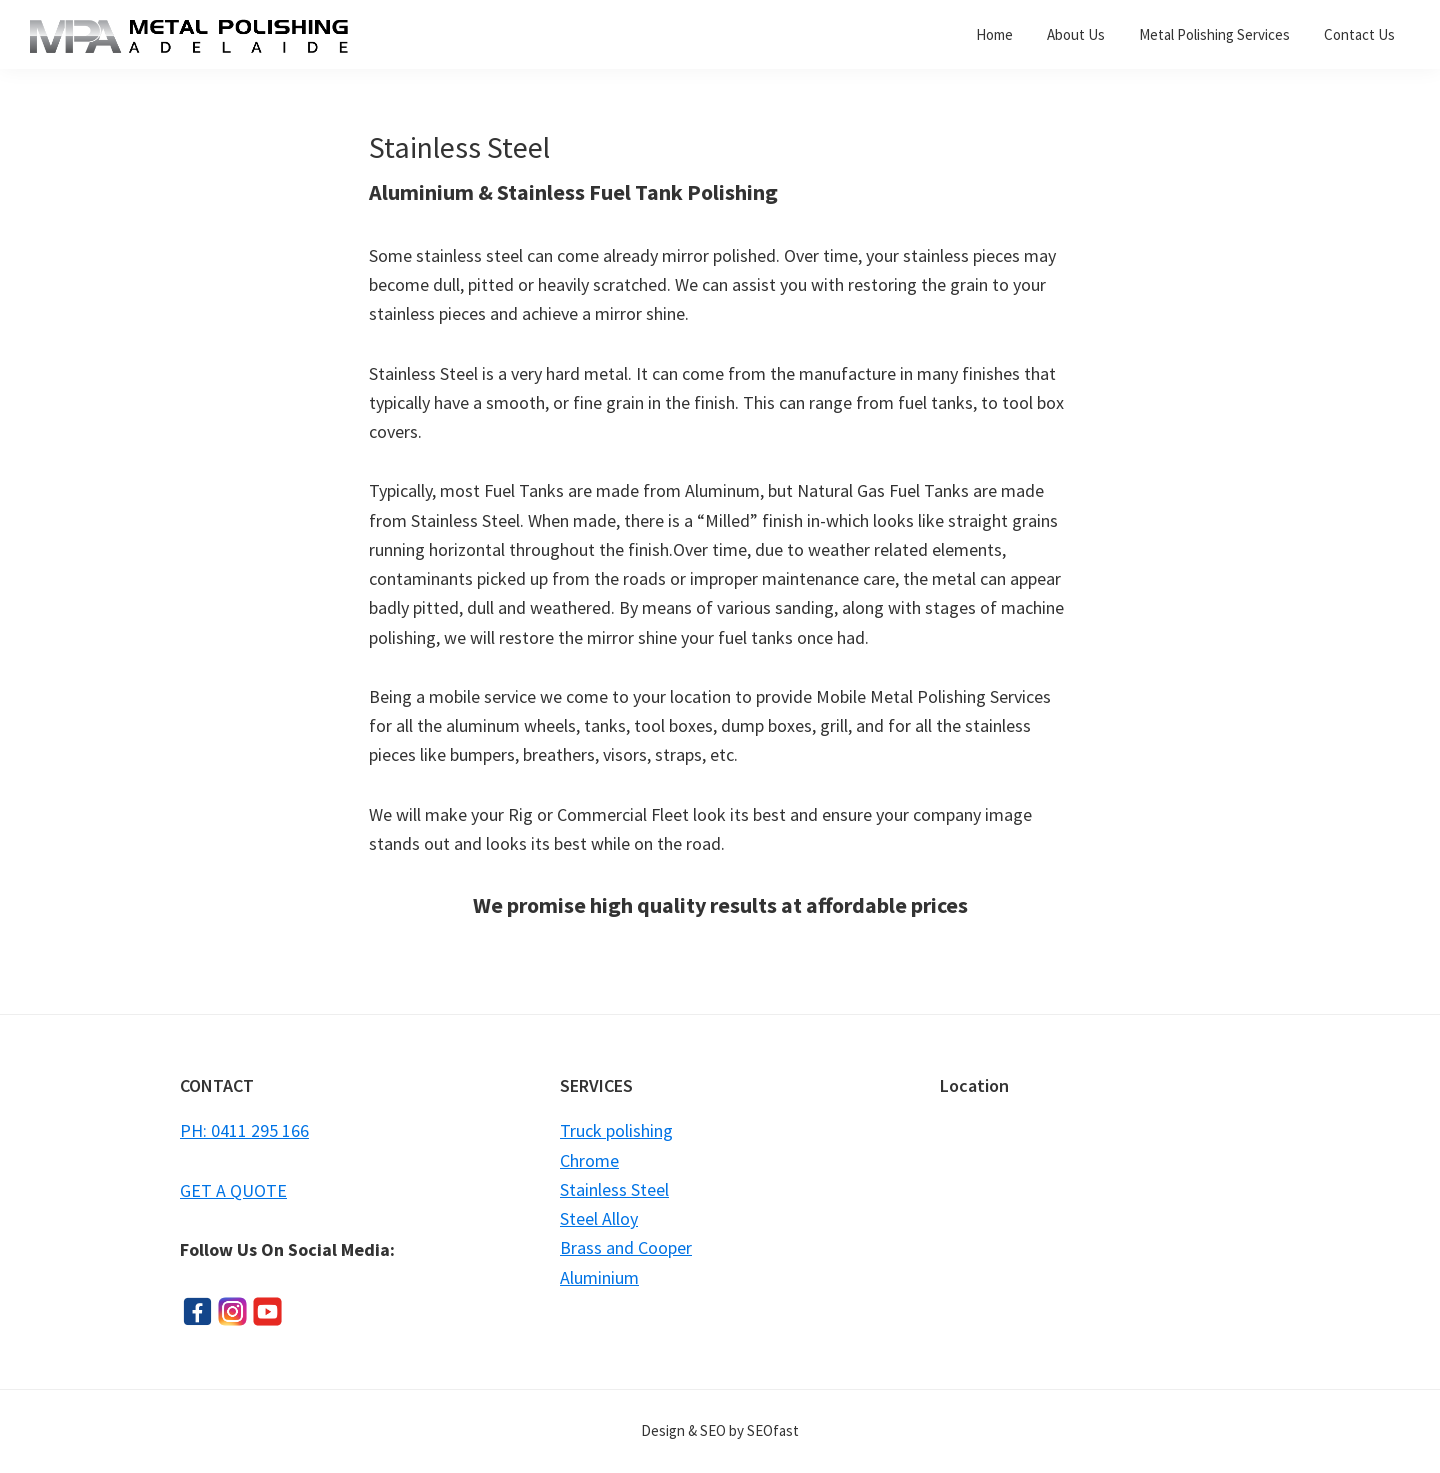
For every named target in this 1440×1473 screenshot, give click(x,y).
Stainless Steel (614, 1189)
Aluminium (599, 1277)
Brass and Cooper (626, 1247)
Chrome (589, 1160)
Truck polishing (616, 1130)
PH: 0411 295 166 (244, 1130)
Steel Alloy (599, 1218)
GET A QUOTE (233, 1190)
